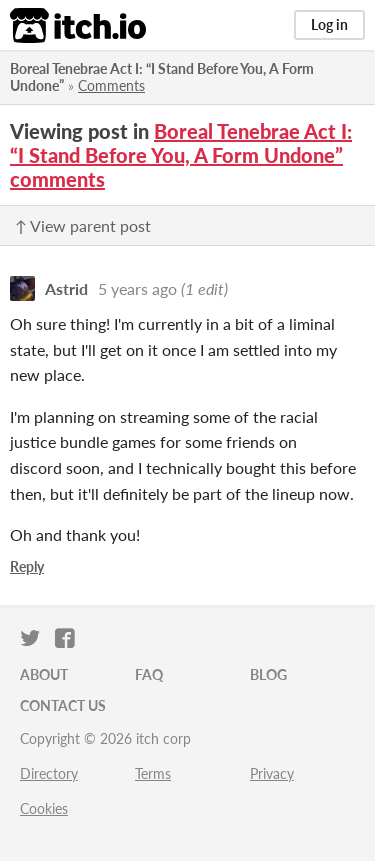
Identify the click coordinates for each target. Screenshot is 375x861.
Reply (27, 566)
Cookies (44, 808)
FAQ (149, 674)
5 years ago (137, 288)
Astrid (66, 288)
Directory (49, 773)
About (44, 674)
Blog (268, 674)
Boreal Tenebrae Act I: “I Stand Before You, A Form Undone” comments (181, 155)
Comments (111, 85)
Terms (153, 773)
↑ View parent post (83, 225)
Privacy (272, 773)
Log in (329, 24)
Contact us (63, 705)
